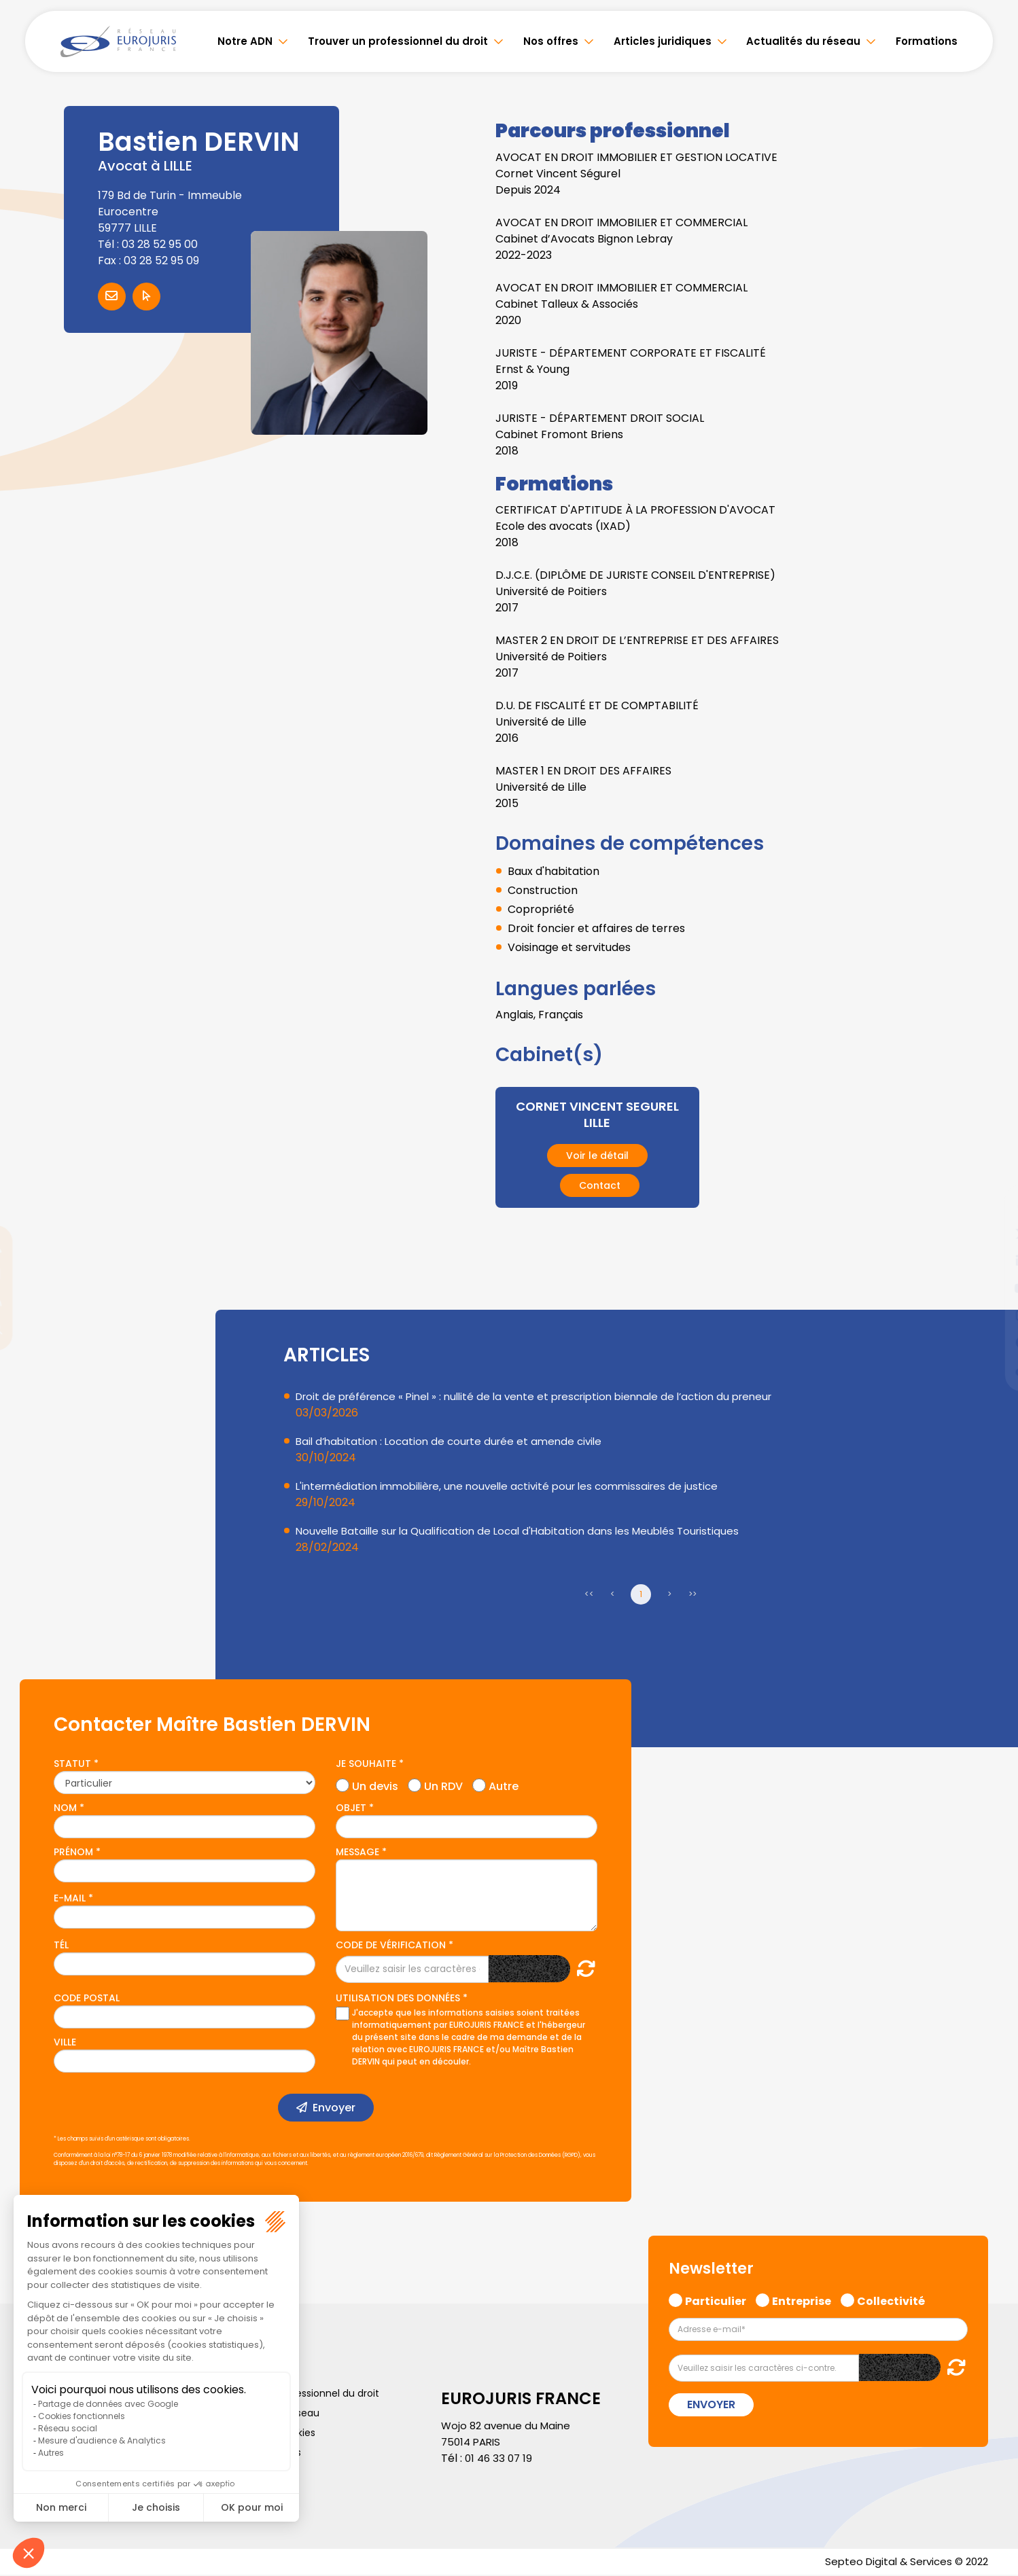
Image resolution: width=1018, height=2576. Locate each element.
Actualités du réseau (803, 41)
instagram (991, 1315)
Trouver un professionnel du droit (398, 41)
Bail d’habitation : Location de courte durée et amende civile (455, 1441)
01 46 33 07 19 (500, 2458)
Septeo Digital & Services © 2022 (901, 2562)
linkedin (991, 1261)
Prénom (73, 1852)
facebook (991, 1206)
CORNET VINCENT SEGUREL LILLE (597, 1114)
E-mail (70, 1898)
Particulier (715, 2299)
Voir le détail (597, 1155)
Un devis (375, 1784)
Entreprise (801, 2299)
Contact (599, 1185)
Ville (65, 2042)
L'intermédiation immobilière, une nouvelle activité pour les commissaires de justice (516, 1486)
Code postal (87, 1998)
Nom (65, 1807)
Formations (927, 41)
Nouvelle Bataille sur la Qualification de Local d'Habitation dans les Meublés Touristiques (527, 1531)
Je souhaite (366, 1763)
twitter (991, 1234)
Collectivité (891, 2299)
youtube (991, 1288)
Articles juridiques (663, 41)
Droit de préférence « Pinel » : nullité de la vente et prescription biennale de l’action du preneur (548, 1396)
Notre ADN (245, 41)
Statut (72, 1763)
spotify (991, 1342)
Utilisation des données (398, 1998)
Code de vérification (391, 1945)
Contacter (112, 296)
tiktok (991, 1369)
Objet (351, 1807)
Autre (504, 1784)
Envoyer (334, 2107)
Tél (61, 1945)
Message (357, 1852)
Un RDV (443, 1784)
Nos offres (550, 41)
